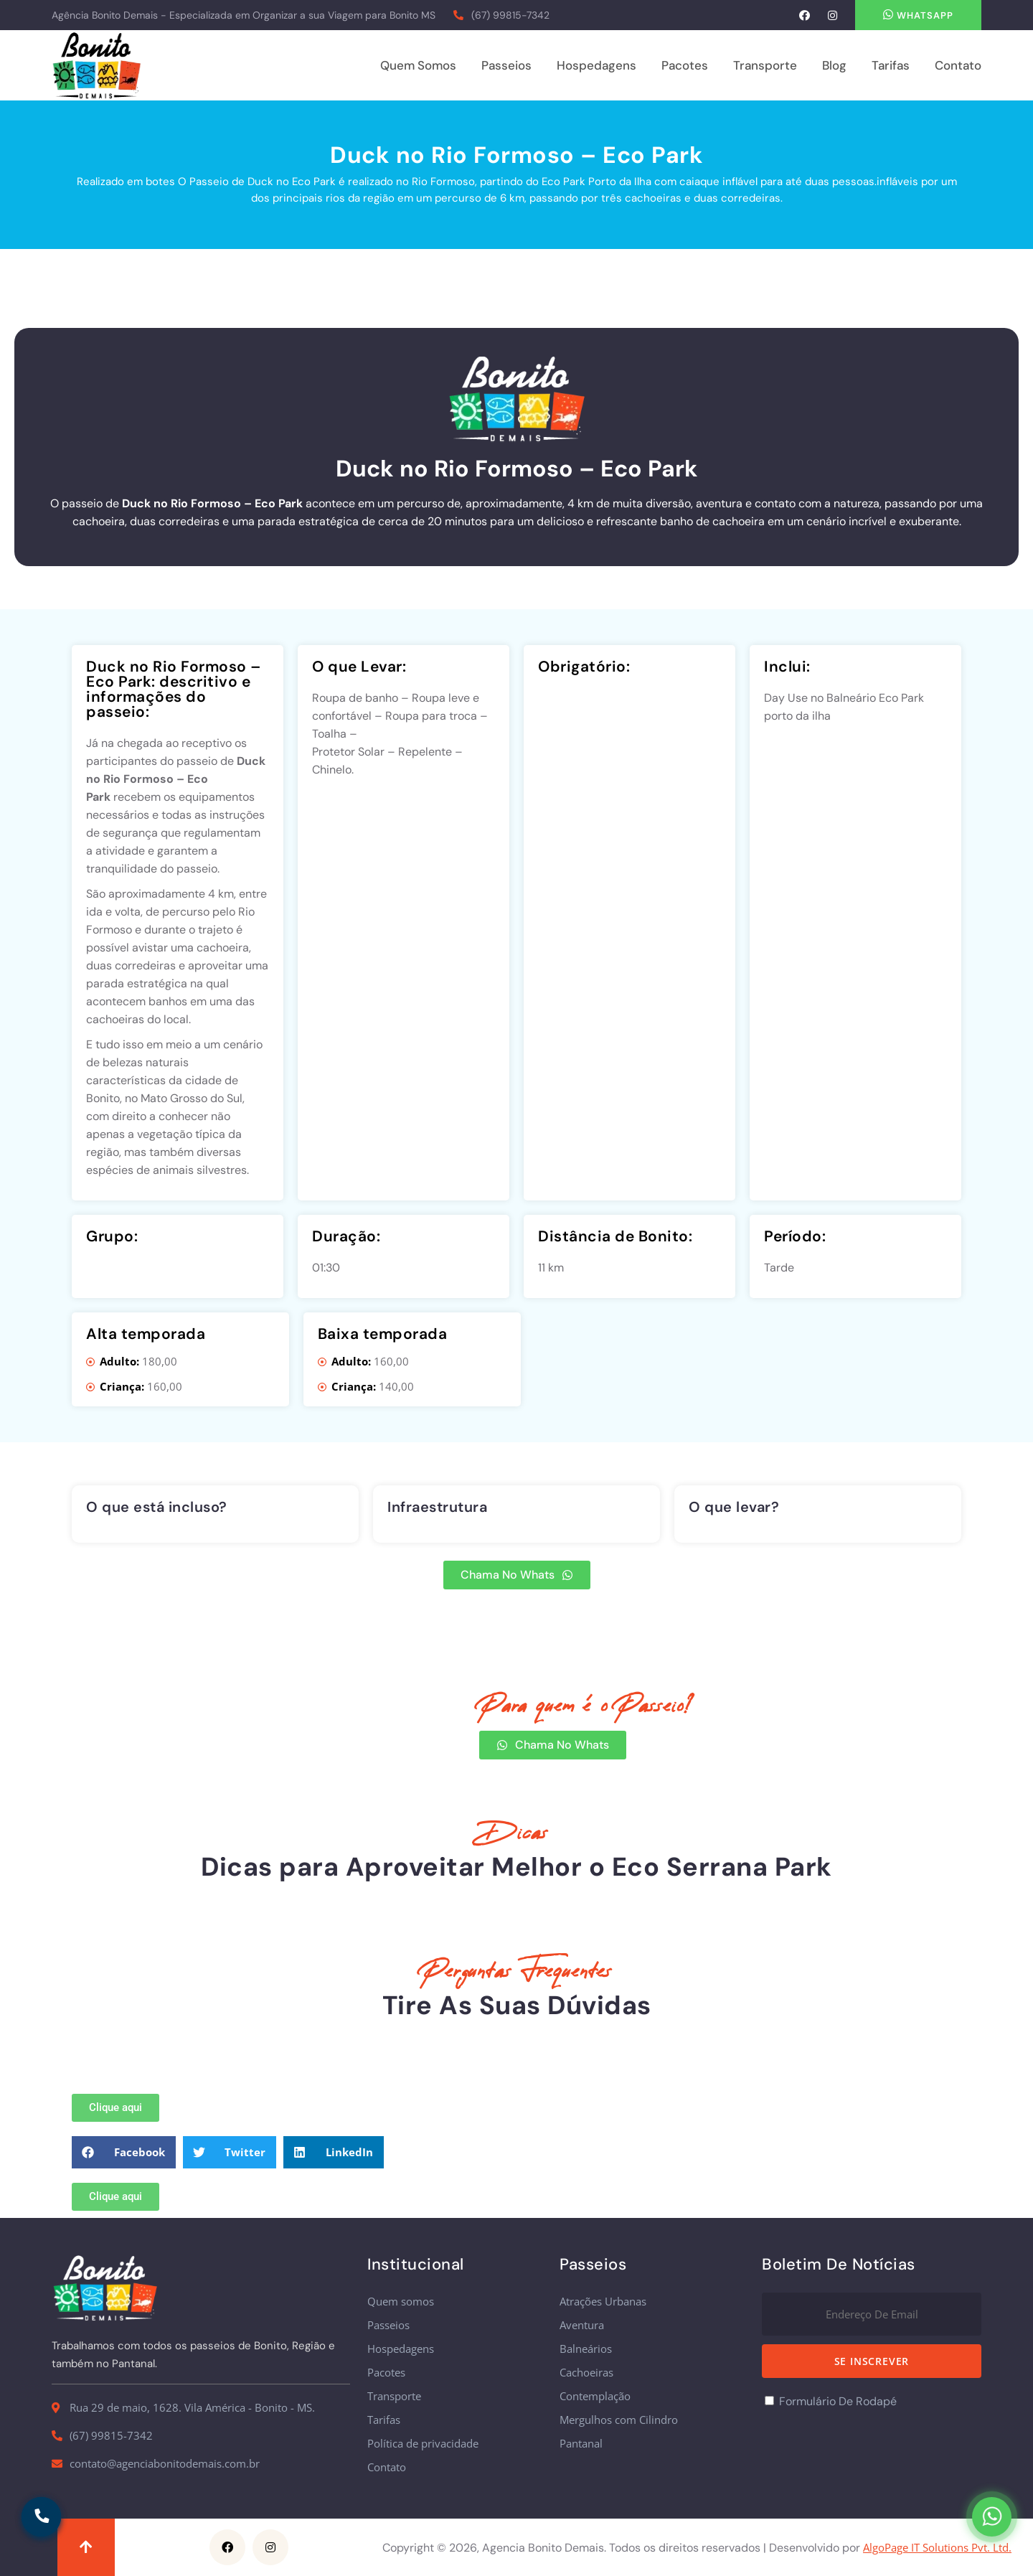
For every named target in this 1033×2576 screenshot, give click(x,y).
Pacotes (684, 65)
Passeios (506, 65)
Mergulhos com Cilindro (619, 2420)
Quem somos (418, 65)
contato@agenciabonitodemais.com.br (165, 2464)
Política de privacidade (422, 2443)
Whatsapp (918, 15)
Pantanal (581, 2443)
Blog (834, 65)
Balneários (586, 2349)
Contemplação (595, 2396)
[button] (124, 2152)
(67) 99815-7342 (510, 15)
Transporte (765, 65)
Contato (958, 65)
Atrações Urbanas (603, 2301)
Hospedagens (596, 65)
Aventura (582, 2325)
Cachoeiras (586, 2372)
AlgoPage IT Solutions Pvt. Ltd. (937, 2547)
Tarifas (891, 65)
